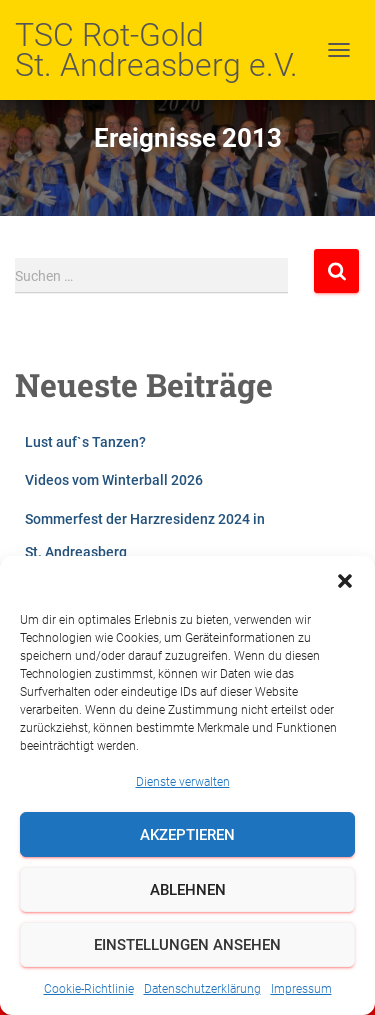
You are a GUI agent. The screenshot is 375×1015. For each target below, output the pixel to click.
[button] (345, 581)
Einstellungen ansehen (187, 945)
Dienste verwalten (183, 782)
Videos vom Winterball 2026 (114, 480)
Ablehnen (188, 890)
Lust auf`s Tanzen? (85, 442)
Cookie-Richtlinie (89, 989)
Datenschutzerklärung (202, 989)
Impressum (301, 989)
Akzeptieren (187, 835)
